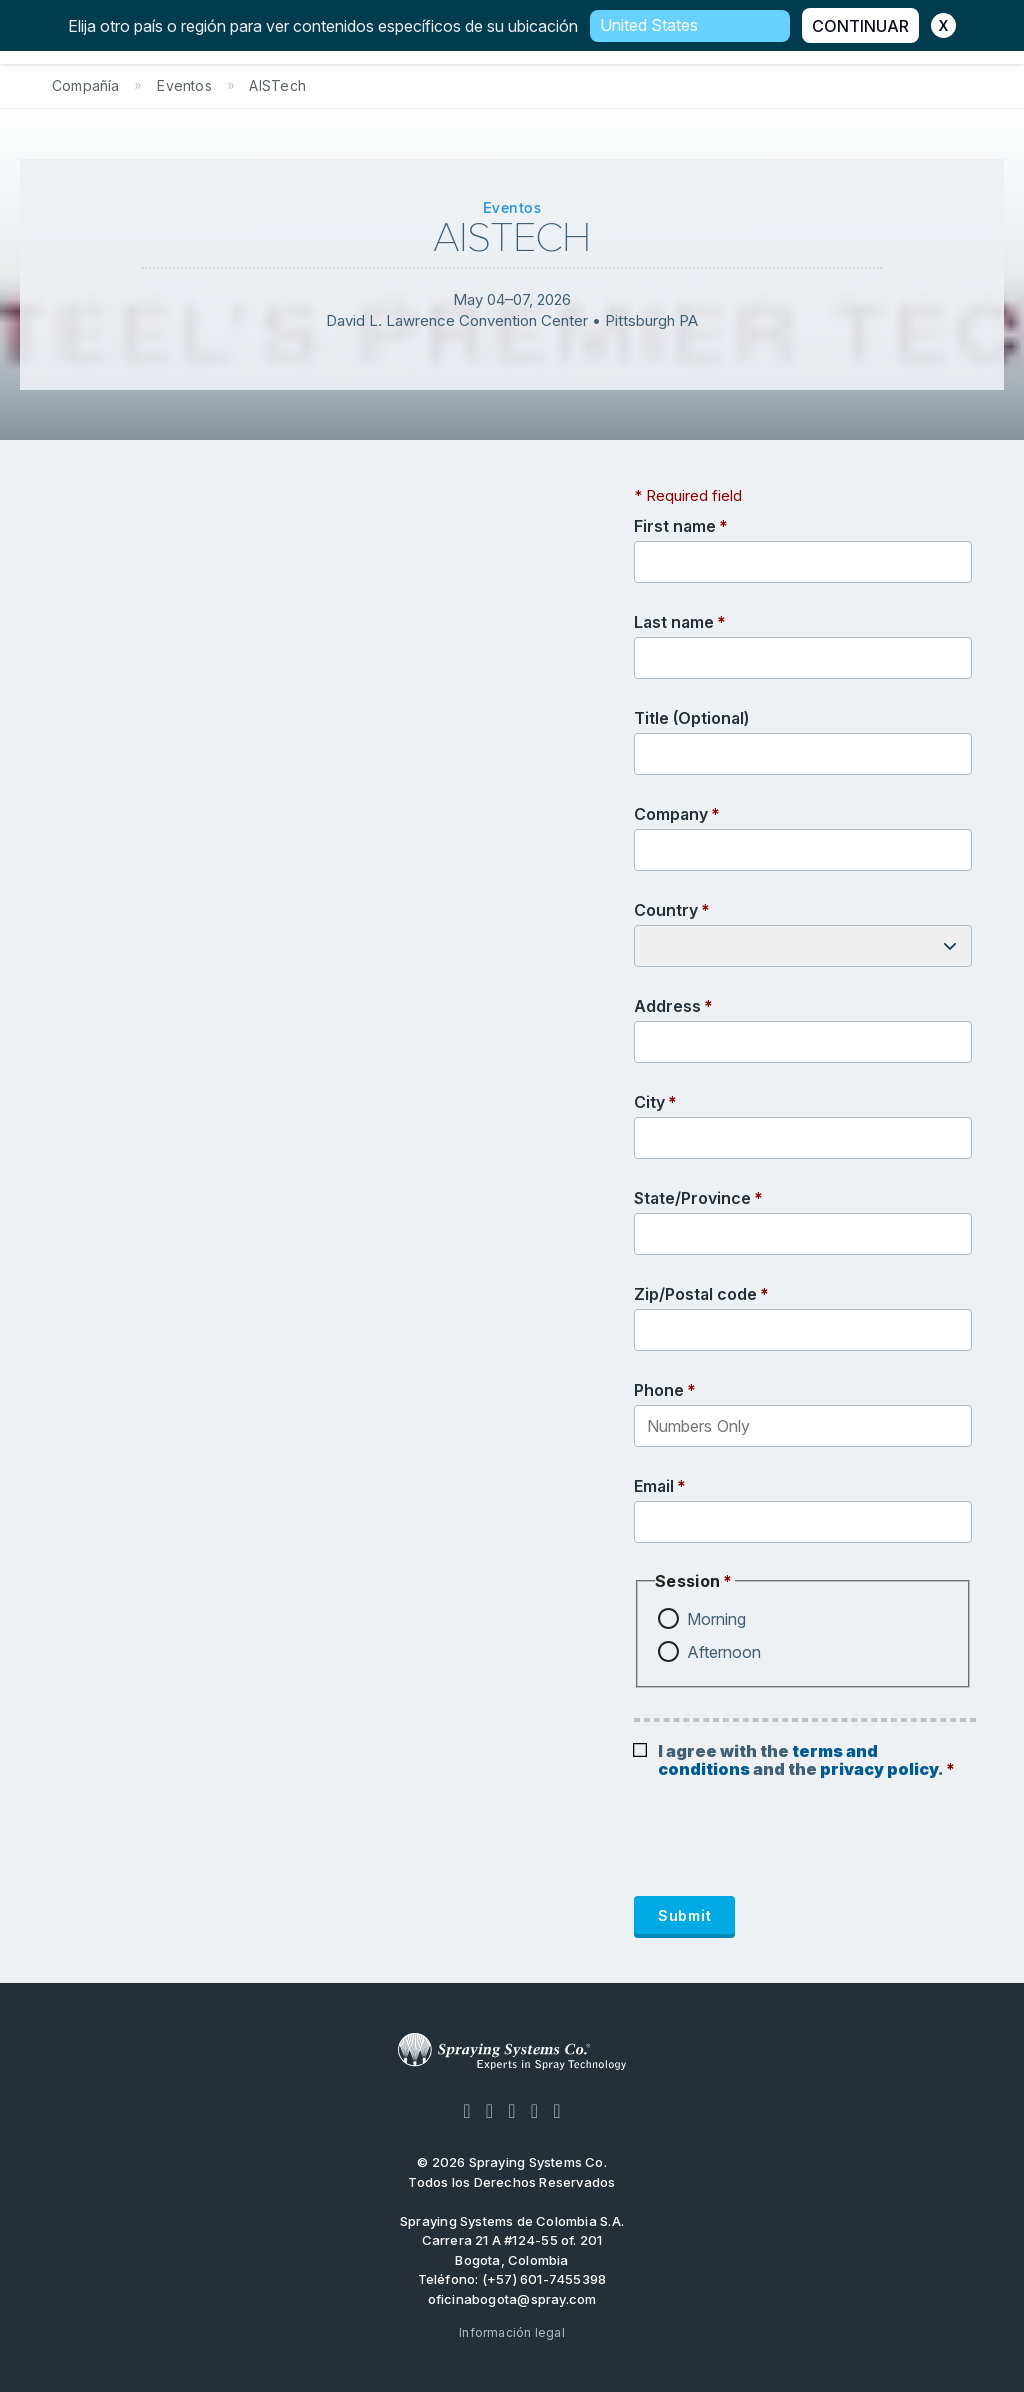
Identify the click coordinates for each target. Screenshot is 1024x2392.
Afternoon (724, 1652)
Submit (684, 1915)
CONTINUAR (860, 26)
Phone (659, 1390)
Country (666, 910)
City (649, 1102)
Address (667, 1006)
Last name (674, 622)
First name (675, 526)
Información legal (512, 2332)
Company (671, 814)
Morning (716, 1619)
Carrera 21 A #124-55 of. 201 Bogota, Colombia (512, 2250)
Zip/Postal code (695, 1294)
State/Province (692, 1198)
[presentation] (786, 1847)
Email (654, 1486)
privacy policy (879, 1769)
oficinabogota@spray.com (512, 2299)
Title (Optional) (691, 718)
